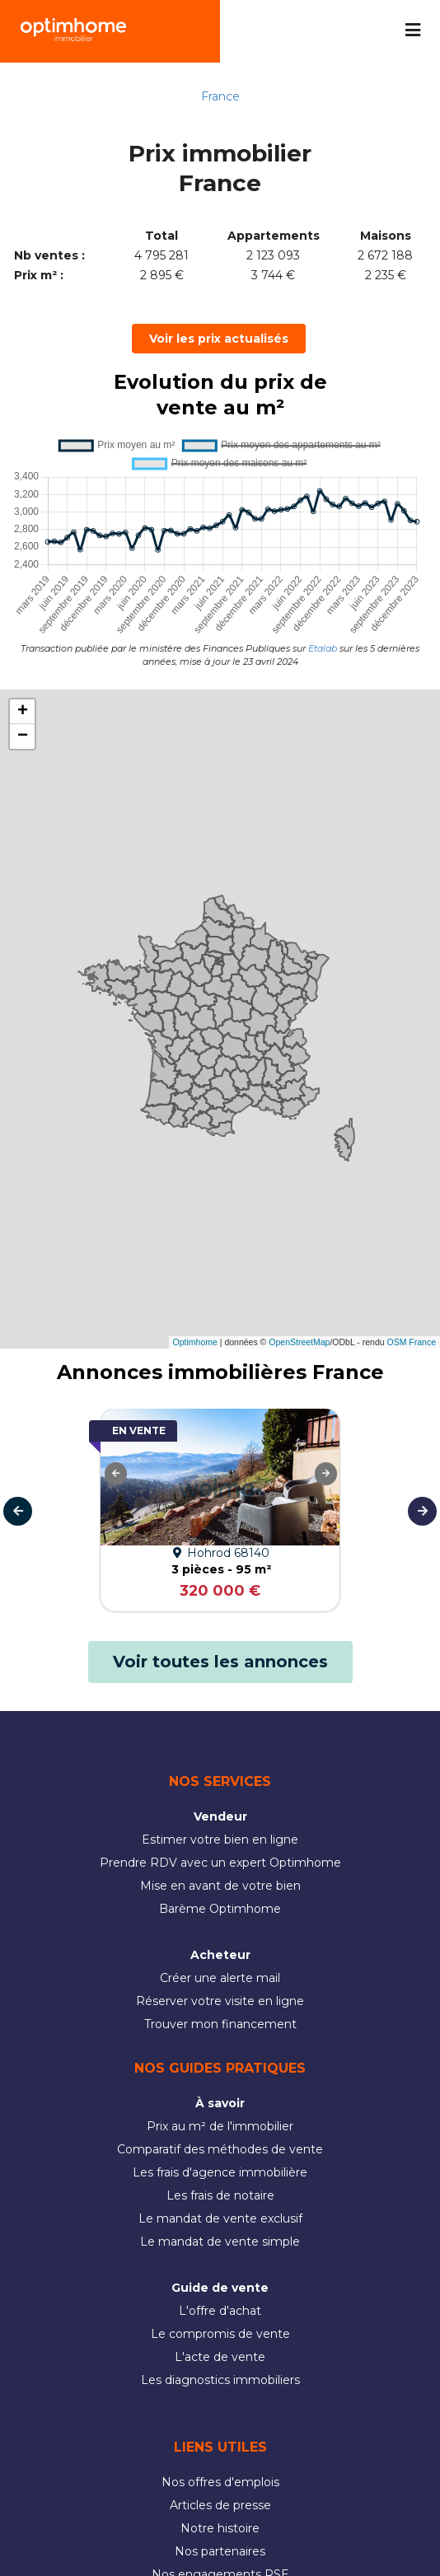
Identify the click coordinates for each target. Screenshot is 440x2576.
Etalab (322, 648)
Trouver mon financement (220, 2024)
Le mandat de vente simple (220, 2241)
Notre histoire (220, 2528)
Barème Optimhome (220, 1908)
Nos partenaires (220, 2551)
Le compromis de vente (220, 2333)
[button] (22, 711)
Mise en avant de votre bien (220, 1885)
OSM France (411, 1342)
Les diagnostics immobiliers (220, 2380)
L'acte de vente (220, 2356)
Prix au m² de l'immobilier (220, 2126)
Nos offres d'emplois (220, 2482)
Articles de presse (220, 2505)
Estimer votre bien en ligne (220, 1839)
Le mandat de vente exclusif (220, 2218)
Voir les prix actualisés (218, 338)
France (220, 96)
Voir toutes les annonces (220, 1661)
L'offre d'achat (220, 2310)
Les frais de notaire (220, 2195)
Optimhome (195, 1342)
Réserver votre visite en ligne (220, 2001)
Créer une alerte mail (220, 1978)
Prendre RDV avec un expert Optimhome (220, 1862)
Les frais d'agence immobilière (220, 2172)
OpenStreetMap (299, 1342)
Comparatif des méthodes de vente (220, 2149)
